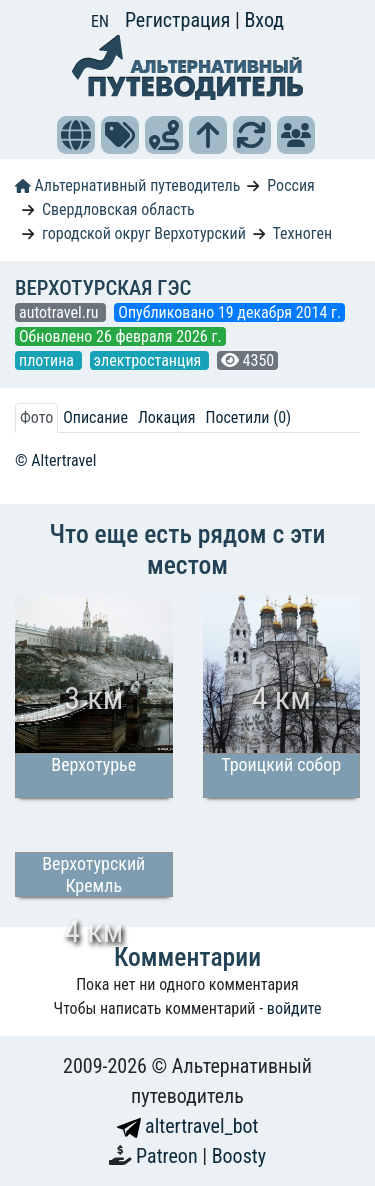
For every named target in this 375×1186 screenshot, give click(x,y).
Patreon (169, 1156)
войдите (294, 1008)
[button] (76, 135)
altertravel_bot (188, 1126)
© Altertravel (55, 460)
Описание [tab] (95, 417)
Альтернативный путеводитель (127, 185)
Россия (290, 185)
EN (100, 21)
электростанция (149, 360)
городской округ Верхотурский (144, 233)
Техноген (302, 233)
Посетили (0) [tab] (248, 417)
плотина (48, 360)
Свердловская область (118, 209)
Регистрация (180, 20)
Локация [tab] (167, 417)
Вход (264, 20)
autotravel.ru (60, 312)
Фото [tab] (36, 417)
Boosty (239, 1156)
